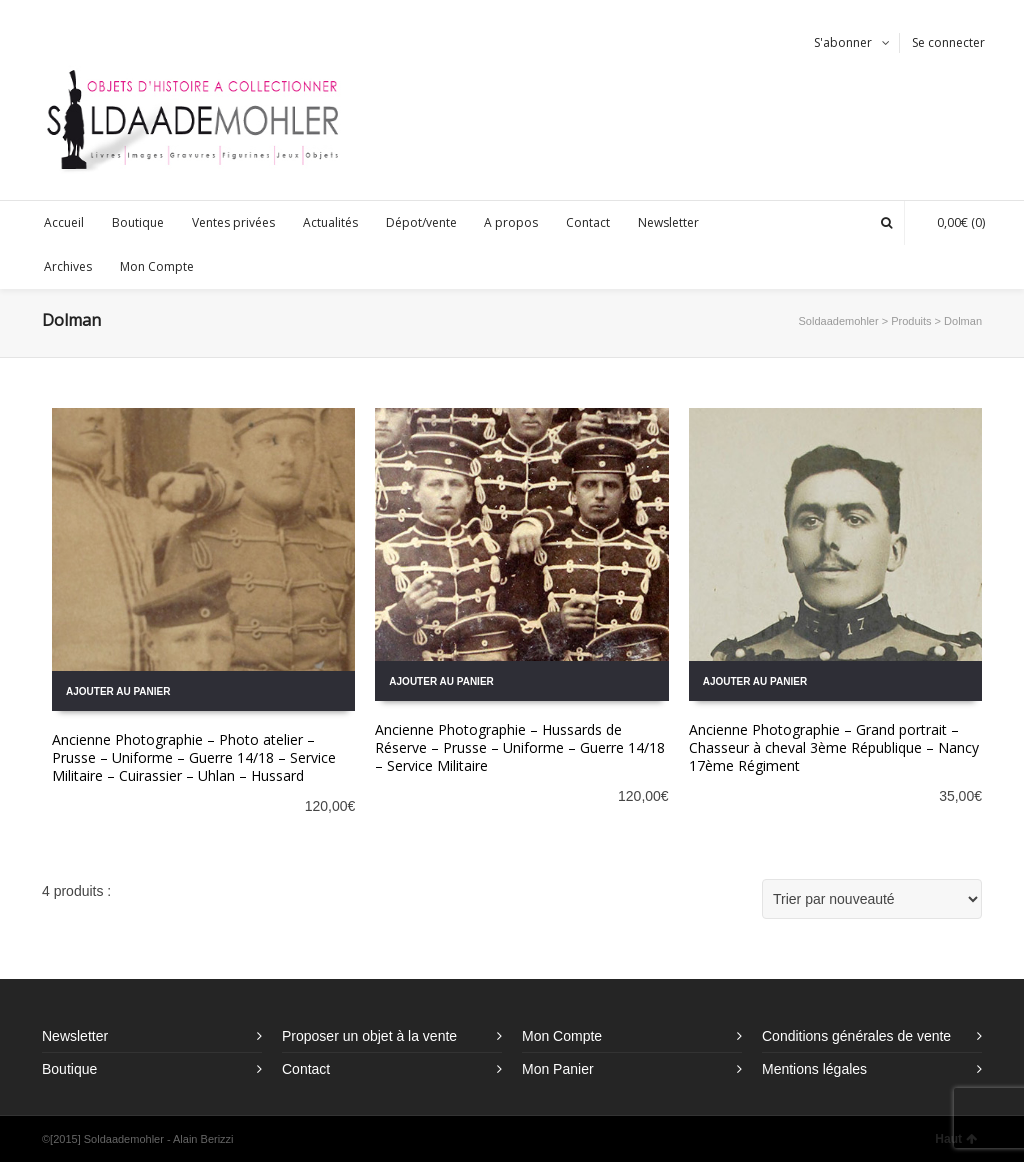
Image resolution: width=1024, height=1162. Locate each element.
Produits (911, 321)
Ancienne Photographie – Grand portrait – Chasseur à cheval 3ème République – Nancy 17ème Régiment (834, 747)
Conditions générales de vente (856, 1036)
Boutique (69, 1069)
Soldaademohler (839, 321)
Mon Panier (558, 1069)
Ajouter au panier (118, 691)
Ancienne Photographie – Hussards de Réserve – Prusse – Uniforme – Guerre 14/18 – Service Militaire (520, 747)
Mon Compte (562, 1036)
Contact (306, 1069)
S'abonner (843, 42)
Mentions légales (814, 1069)
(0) (951, 222)
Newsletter (75, 1036)
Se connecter (948, 42)
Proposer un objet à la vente (369, 1036)
